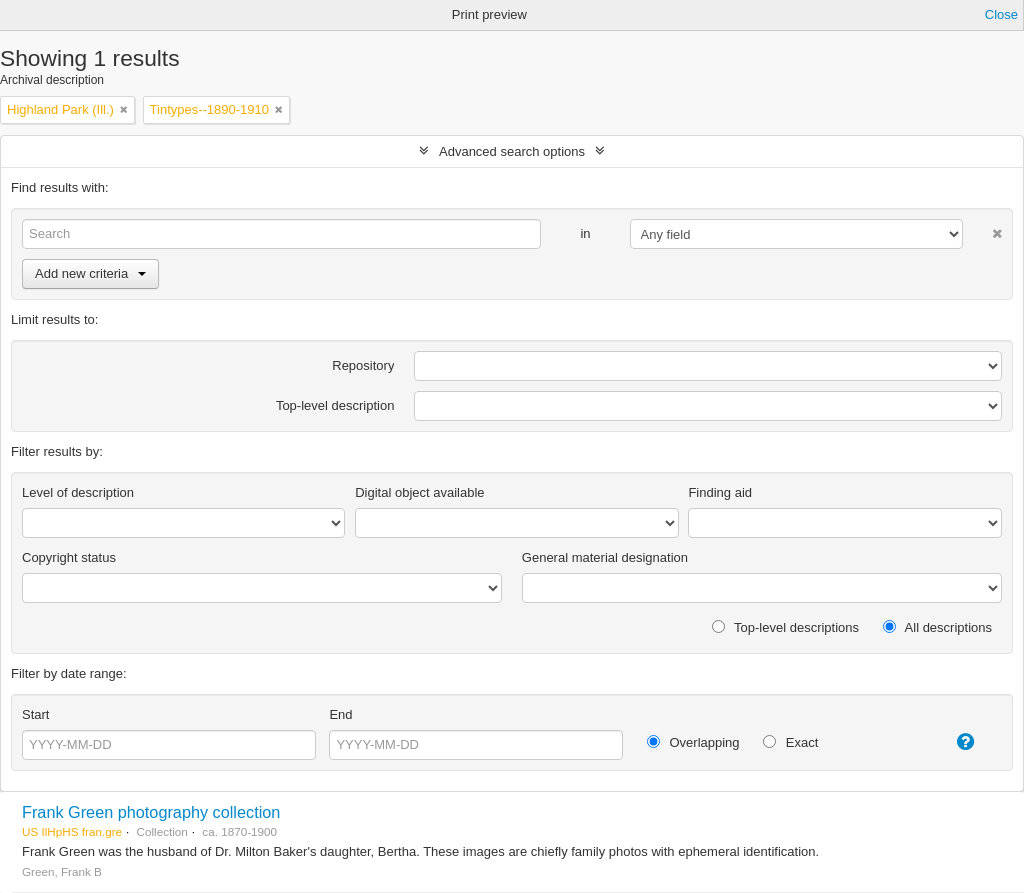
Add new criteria (90, 273)
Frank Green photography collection (151, 812)
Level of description (78, 492)
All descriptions (937, 627)
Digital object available (419, 492)
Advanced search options (512, 151)
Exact (790, 742)
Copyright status (69, 557)
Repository (363, 365)
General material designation (605, 557)
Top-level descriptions (785, 627)
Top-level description (335, 405)
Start (35, 714)
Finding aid (720, 492)
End (340, 714)
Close (1001, 14)
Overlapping (693, 742)
